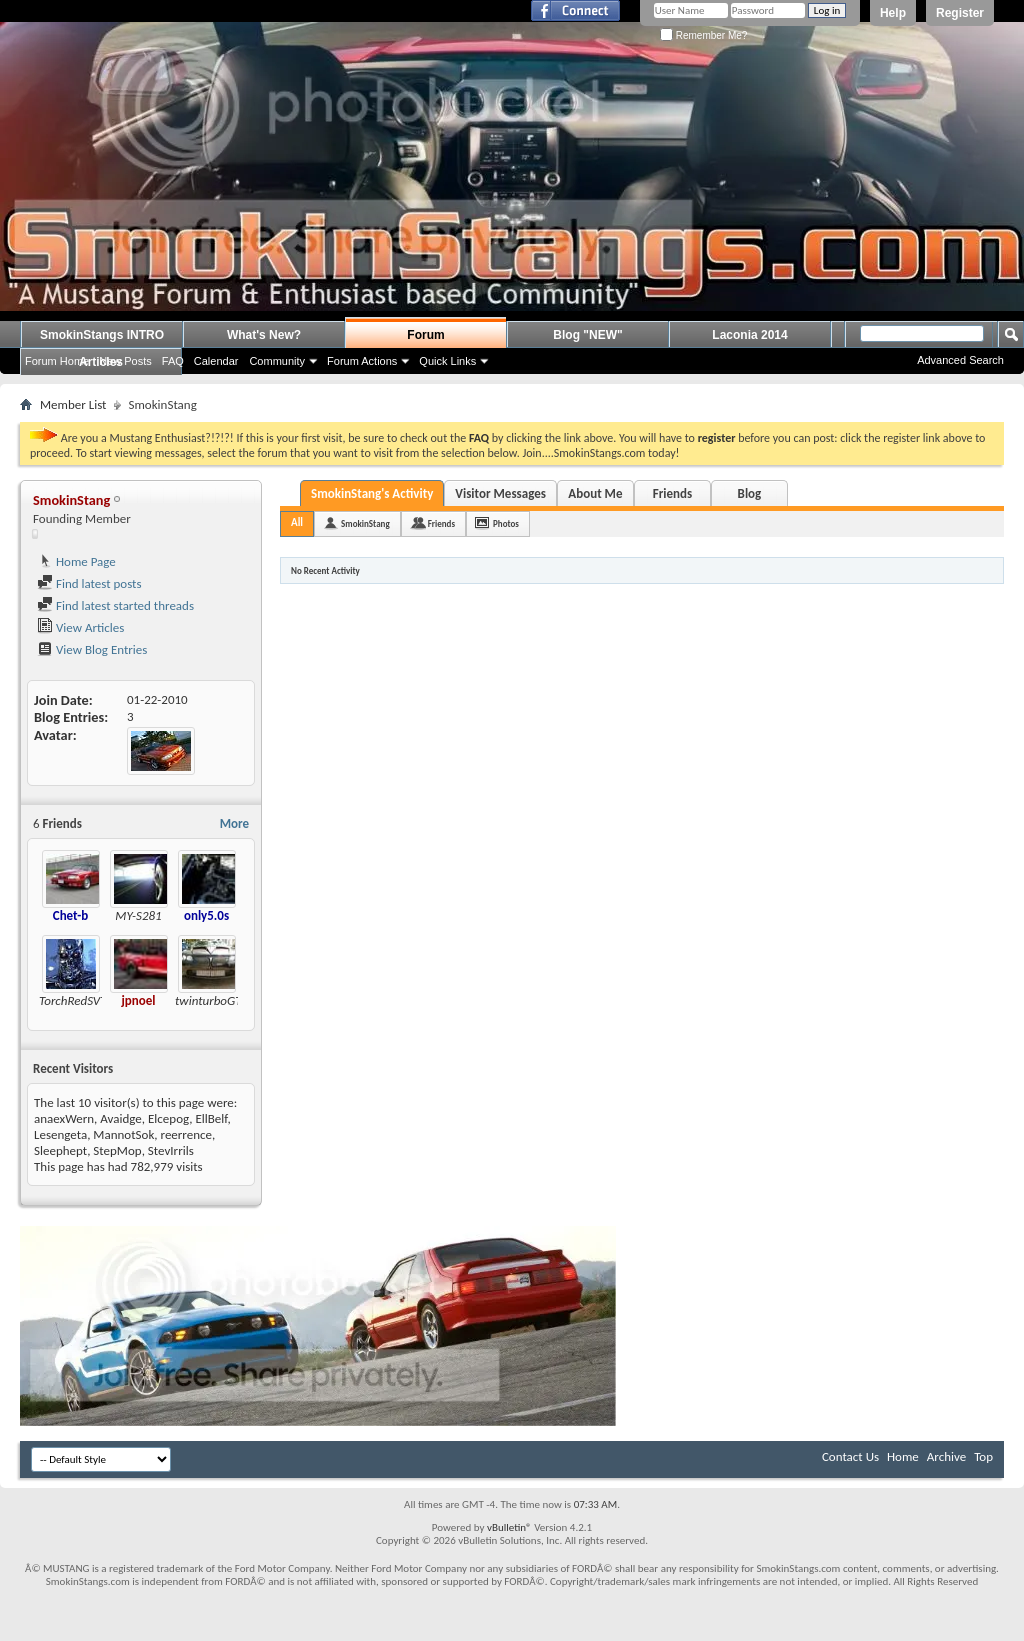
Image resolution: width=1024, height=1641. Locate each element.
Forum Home (57, 361)
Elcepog (168, 1118)
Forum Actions (362, 361)
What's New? (264, 335)
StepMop (117, 1150)
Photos (506, 523)
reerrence (186, 1134)
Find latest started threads (115, 605)
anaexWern (64, 1118)
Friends (672, 493)
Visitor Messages (500, 493)
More (234, 823)
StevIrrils (171, 1150)
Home (903, 1456)
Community (277, 361)
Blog (750, 493)
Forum (425, 335)
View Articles (80, 627)
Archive (946, 1456)
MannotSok (123, 1134)
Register (960, 13)
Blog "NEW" (587, 335)
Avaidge (120, 1118)
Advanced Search (960, 360)
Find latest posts (89, 583)
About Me (595, 493)
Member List (73, 404)
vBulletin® (509, 1527)
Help (893, 13)
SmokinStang (365, 523)
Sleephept (60, 1150)
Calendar (216, 361)
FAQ (173, 361)
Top (983, 1456)
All (297, 522)
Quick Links (447, 361)
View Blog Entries (92, 649)
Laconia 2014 (749, 335)
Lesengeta (60, 1134)
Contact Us (850, 1456)
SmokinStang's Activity (372, 493)
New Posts (125, 361)
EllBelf (211, 1118)
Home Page (76, 561)
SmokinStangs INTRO (102, 335)
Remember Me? (703, 35)
